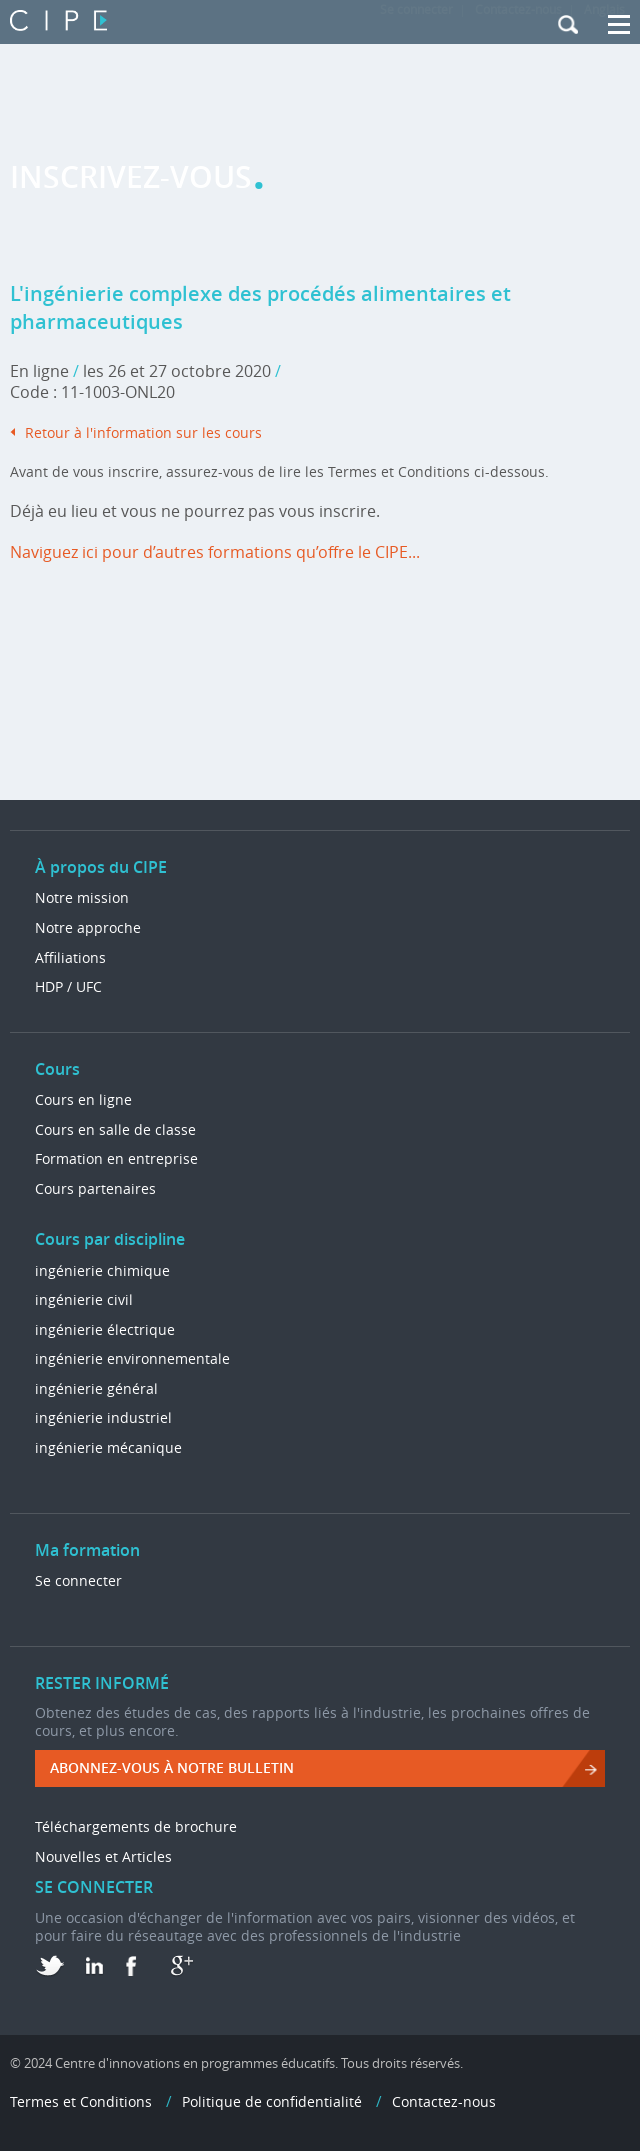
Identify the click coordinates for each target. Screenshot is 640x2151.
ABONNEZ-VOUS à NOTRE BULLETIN (172, 1767)
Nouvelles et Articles (103, 1856)
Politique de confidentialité (272, 2101)
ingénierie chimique (102, 1270)
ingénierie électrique (105, 1329)
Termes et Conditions (81, 2101)
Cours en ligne (83, 1099)
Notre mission (82, 897)
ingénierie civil (84, 1299)
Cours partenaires (95, 1188)
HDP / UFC (68, 986)
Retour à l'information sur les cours (143, 432)
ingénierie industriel (103, 1417)
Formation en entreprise (116, 1158)
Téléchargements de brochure (136, 1826)
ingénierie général (96, 1388)
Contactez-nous (444, 2101)
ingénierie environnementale (132, 1358)
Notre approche (88, 927)
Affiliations (70, 957)
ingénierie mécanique (108, 1447)
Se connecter (78, 1580)
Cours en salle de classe (115, 1129)
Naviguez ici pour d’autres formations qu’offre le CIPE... (215, 552)
